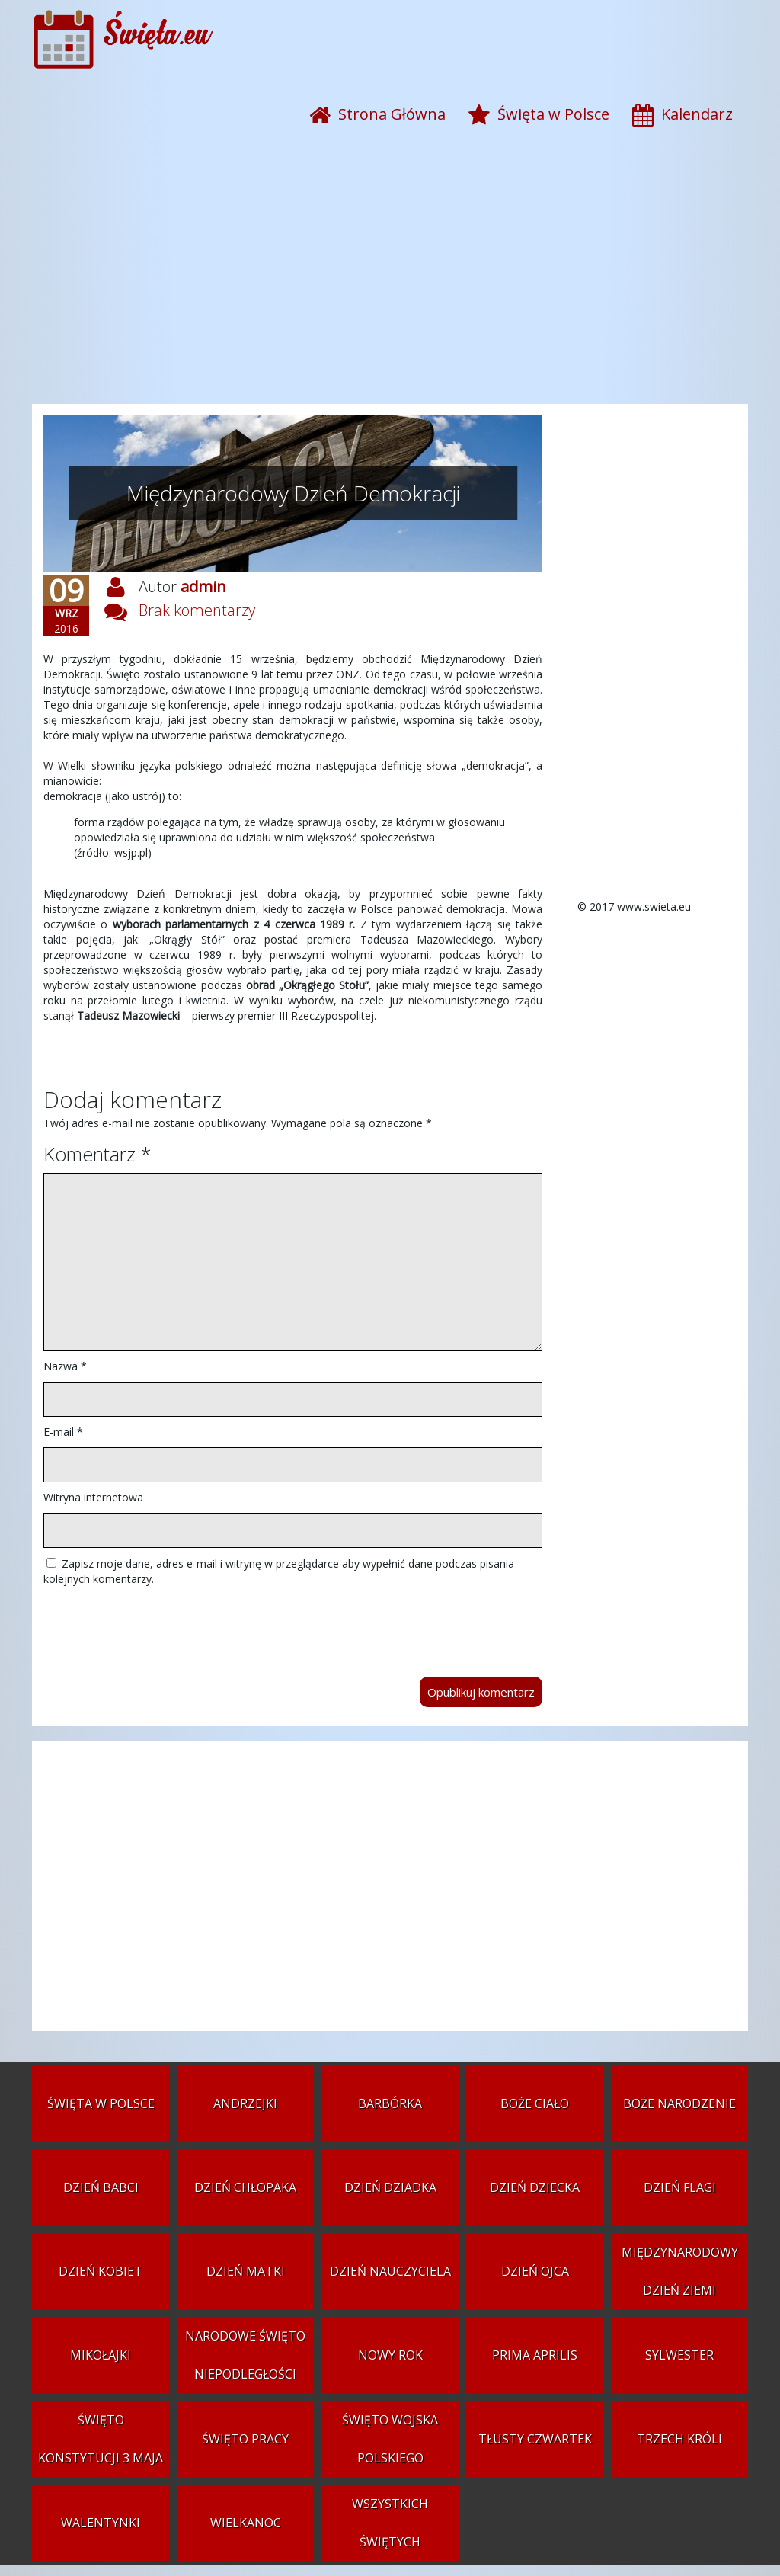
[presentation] (159, 1624)
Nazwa (65, 1366)
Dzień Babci (101, 2187)
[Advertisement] (390, 282)
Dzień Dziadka (390, 2187)
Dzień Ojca (535, 2271)
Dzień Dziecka (535, 2187)
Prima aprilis (534, 2355)
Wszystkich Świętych (390, 2522)
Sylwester (679, 2355)
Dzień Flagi (680, 2187)
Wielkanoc (245, 2522)
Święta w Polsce (101, 2103)
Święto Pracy (245, 2438)
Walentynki (100, 2522)
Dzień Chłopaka (245, 2187)
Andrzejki (245, 2103)
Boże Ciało (534, 2103)
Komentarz (97, 1154)
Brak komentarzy (197, 610)
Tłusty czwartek (535, 2438)
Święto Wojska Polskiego (390, 2438)
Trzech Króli (679, 2438)
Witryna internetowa (93, 1497)
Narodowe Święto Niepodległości (245, 2355)
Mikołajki (100, 2355)
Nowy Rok (390, 2355)
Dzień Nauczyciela (390, 2271)
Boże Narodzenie (679, 2103)
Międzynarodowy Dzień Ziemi (680, 2271)
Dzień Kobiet (100, 2271)
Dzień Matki (245, 2271)
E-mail (63, 1431)
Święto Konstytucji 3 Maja (100, 2438)
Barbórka (390, 2103)
